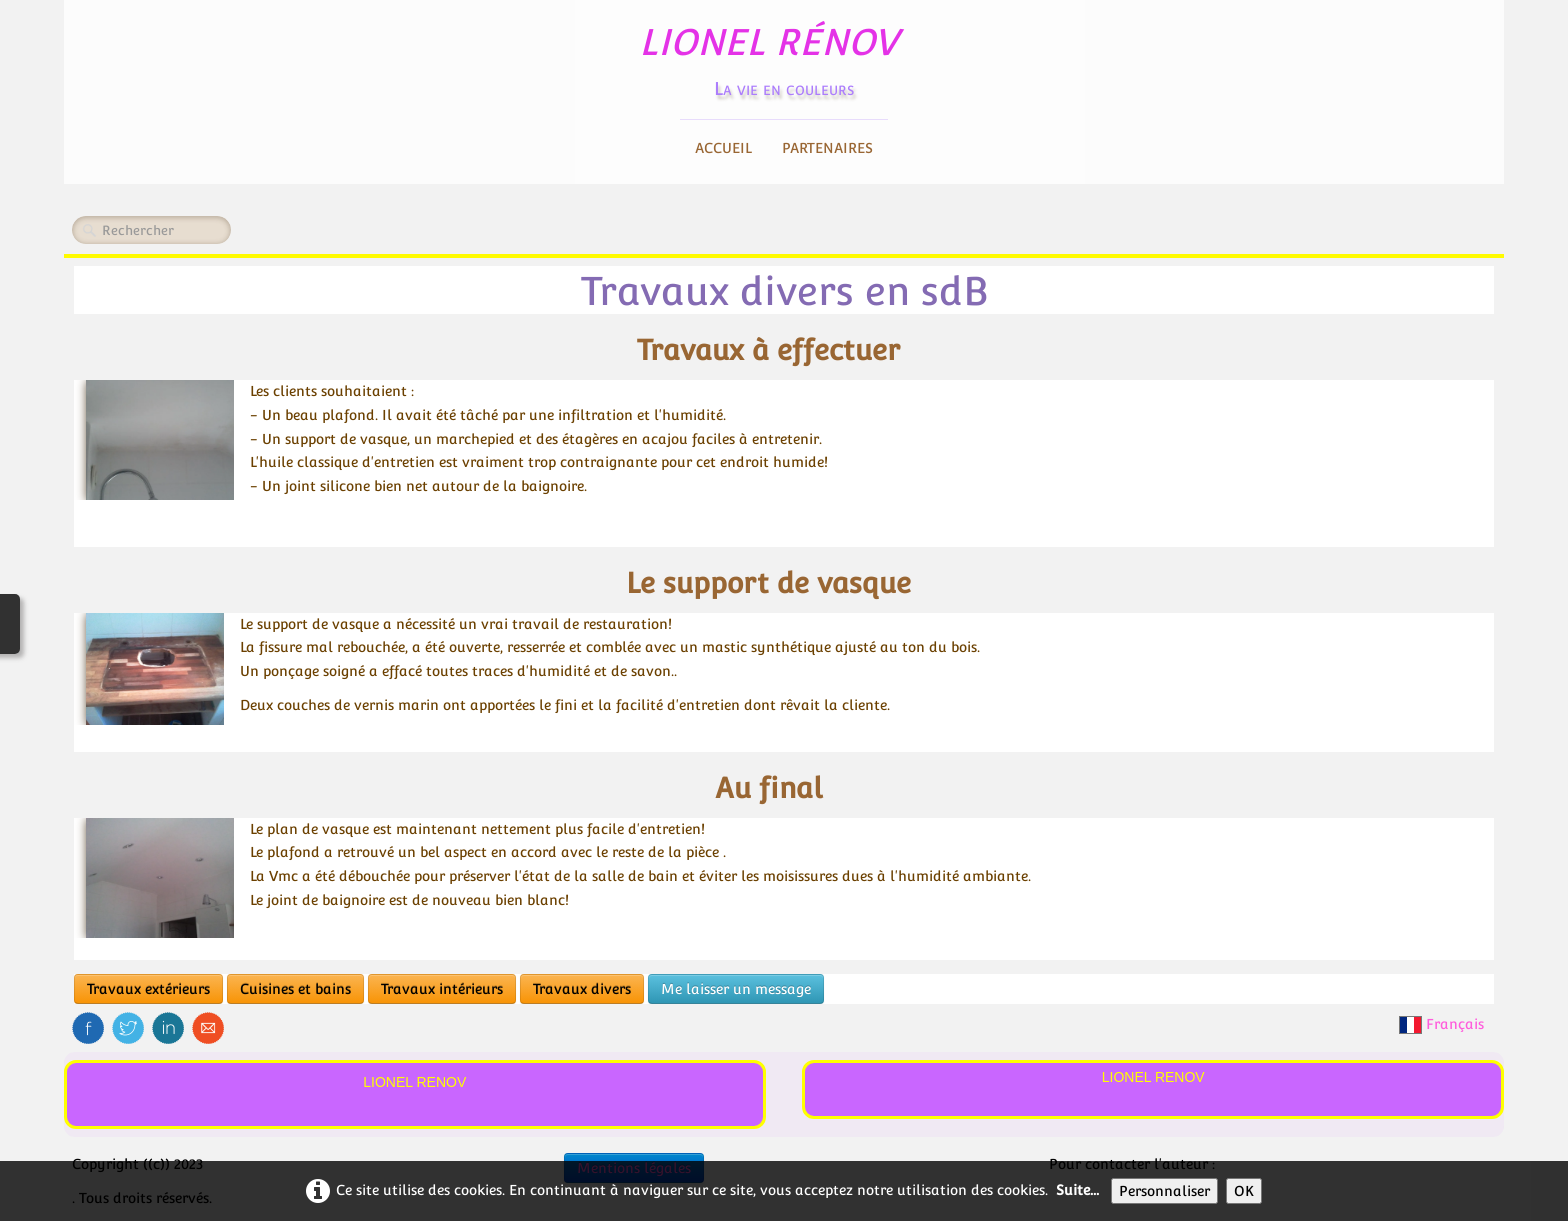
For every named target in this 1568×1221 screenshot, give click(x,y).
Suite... (1077, 1190)
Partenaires (827, 148)
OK (1244, 1191)
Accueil (723, 148)
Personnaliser (1164, 1191)
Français (1443, 1024)
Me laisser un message (736, 989)
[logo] (784, 55)
